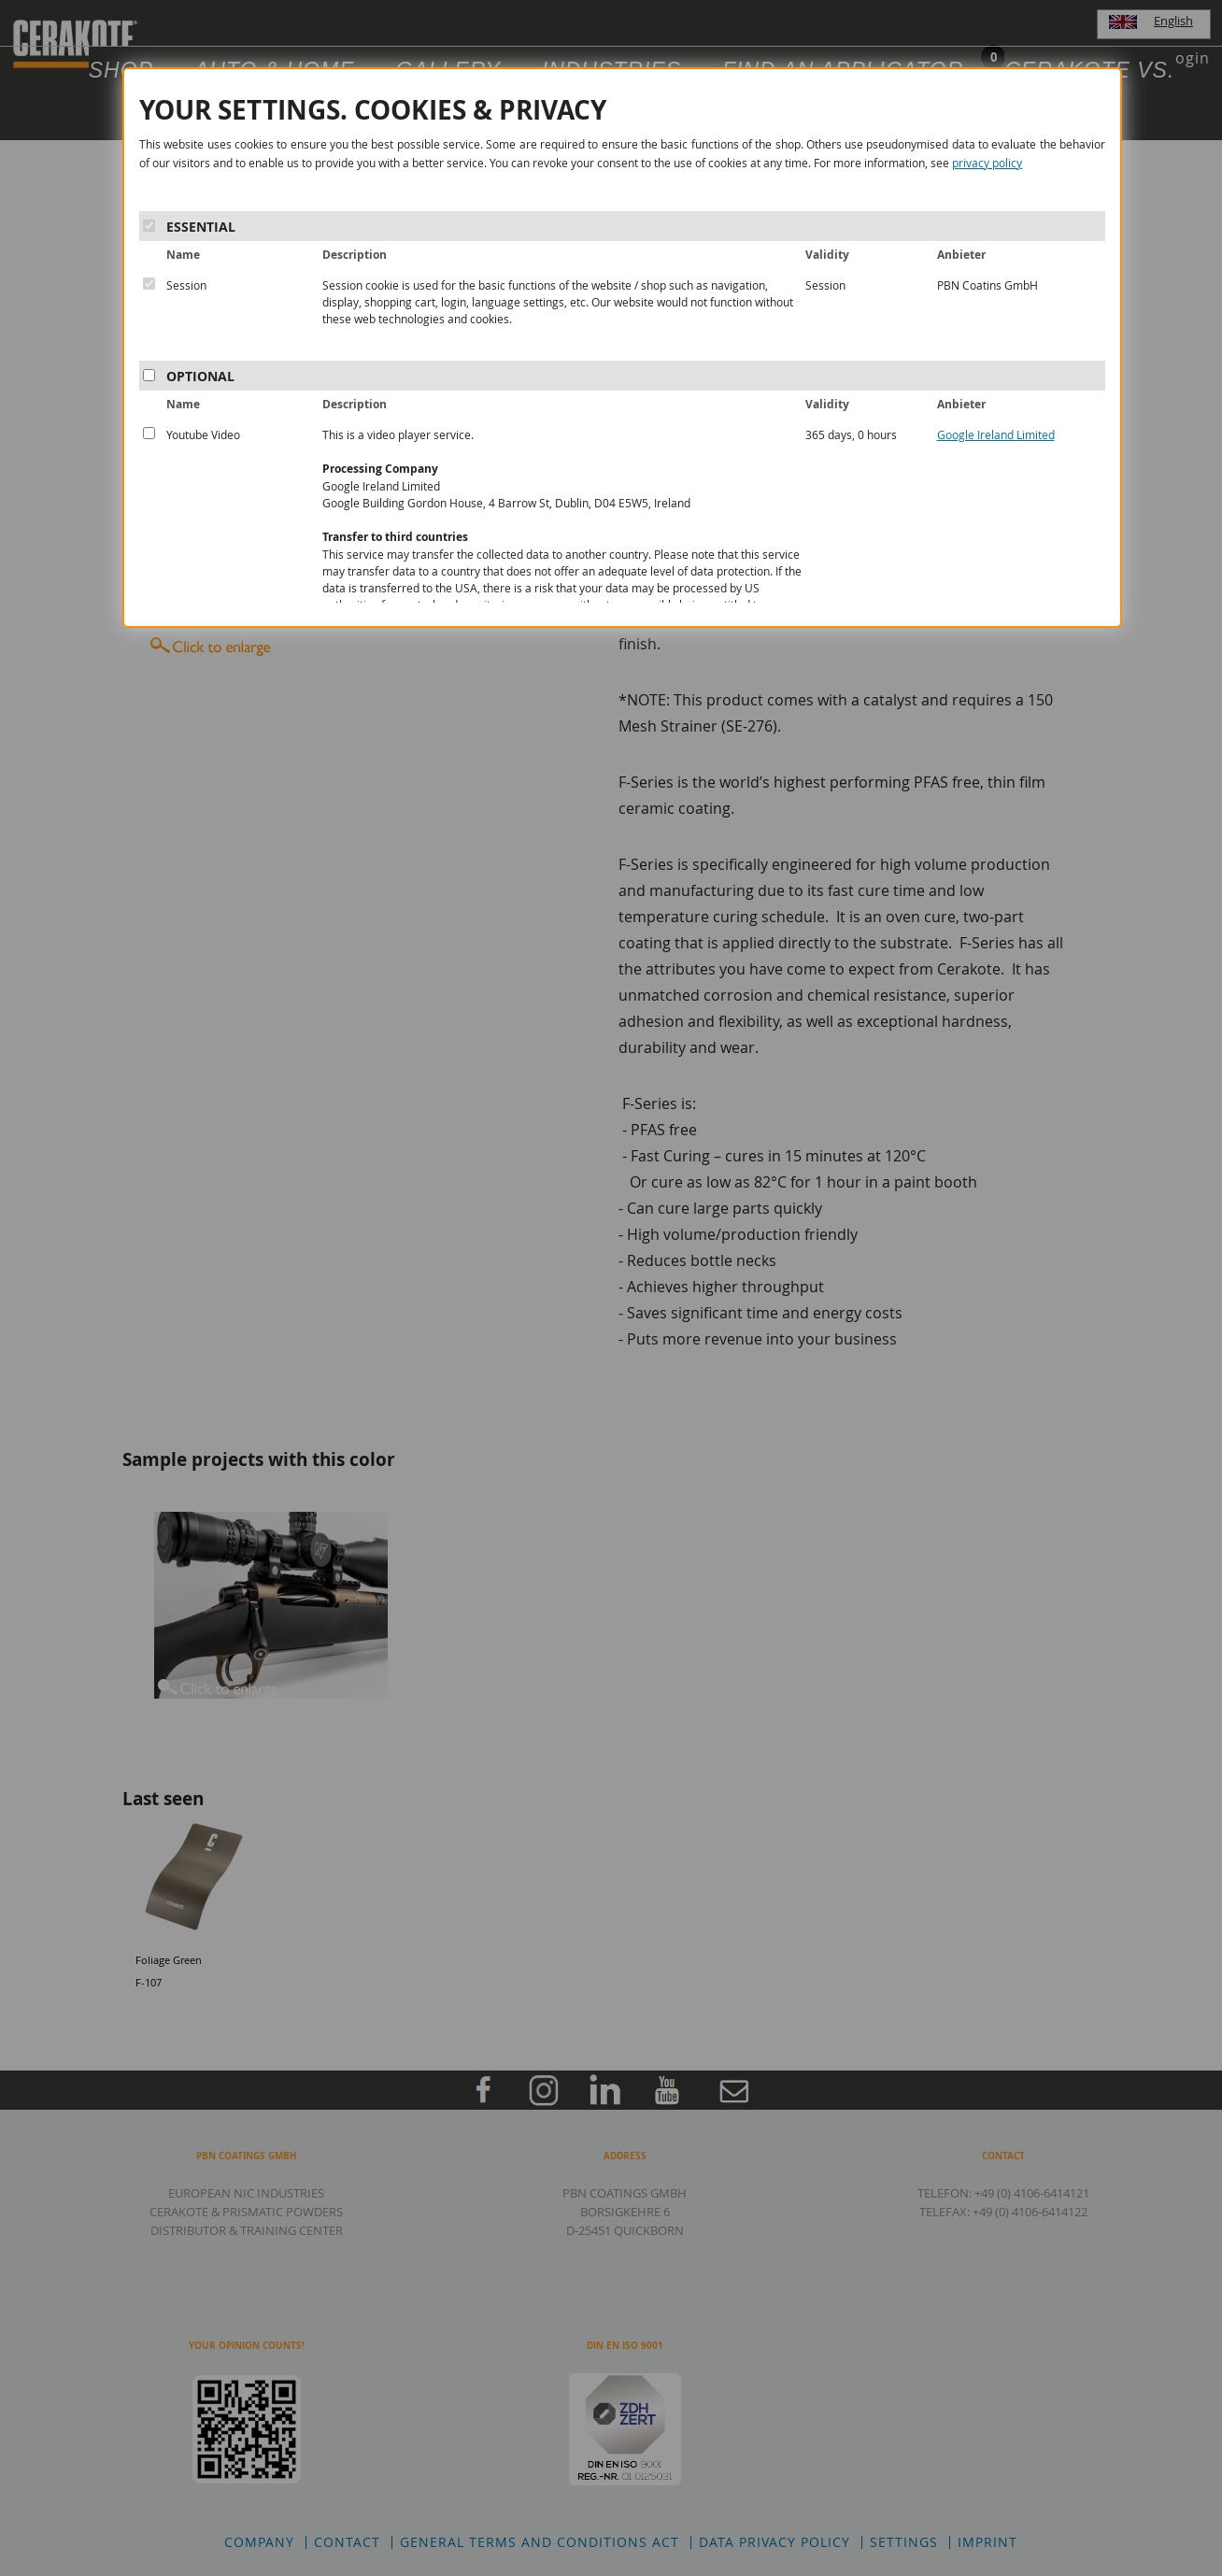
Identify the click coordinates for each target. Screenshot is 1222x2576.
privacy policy (987, 162)
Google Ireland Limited (996, 434)
